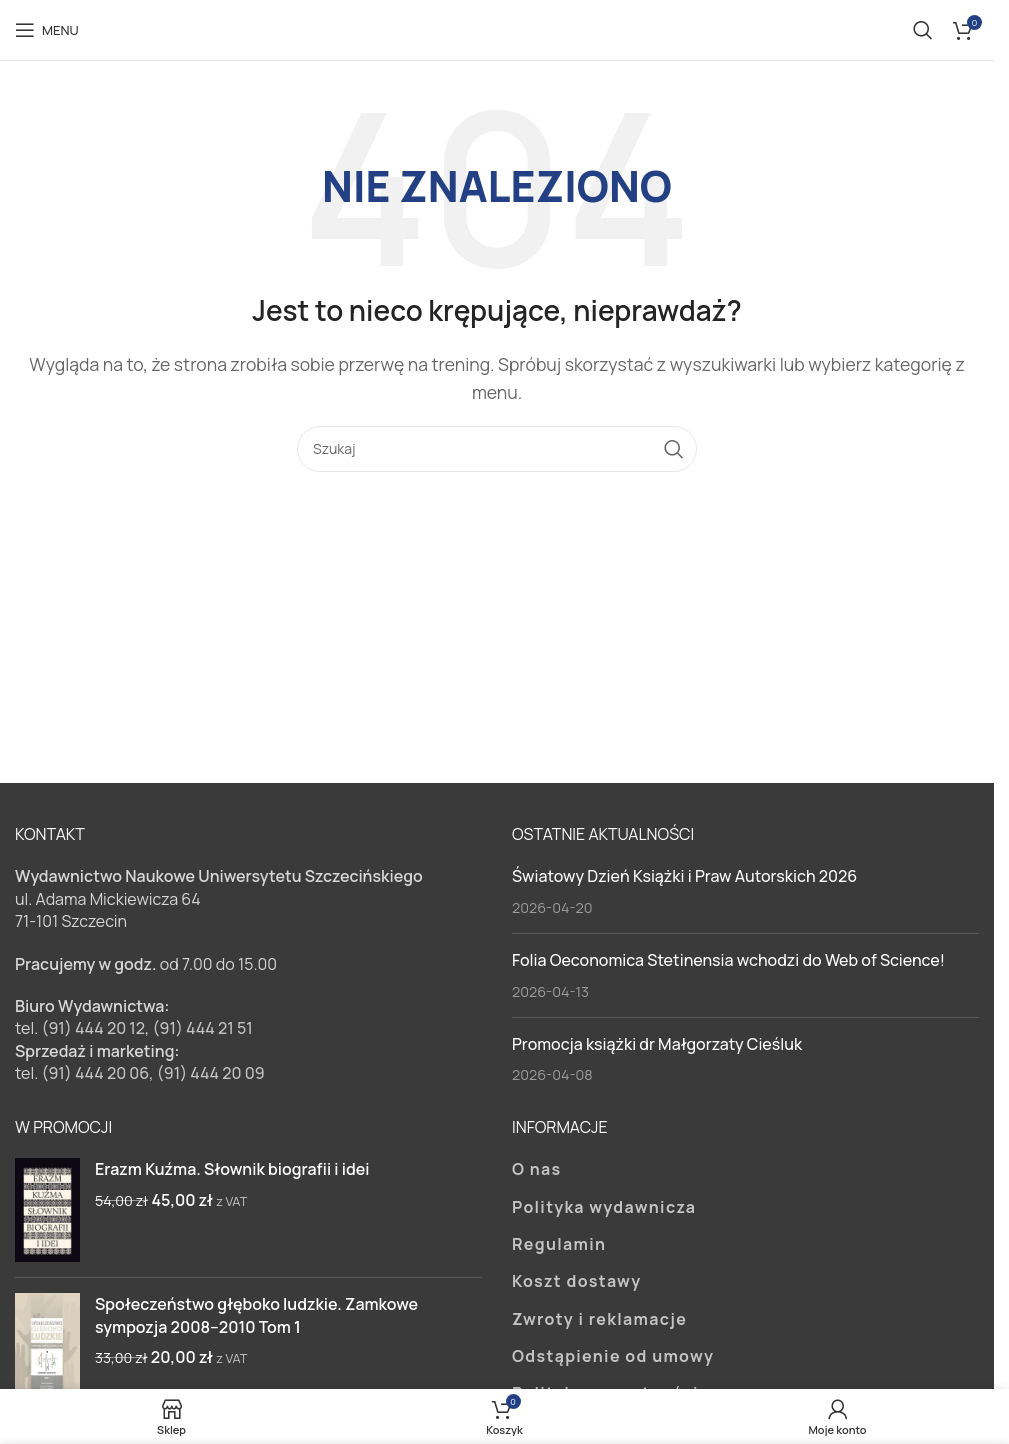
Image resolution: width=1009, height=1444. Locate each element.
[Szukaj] (923, 30)
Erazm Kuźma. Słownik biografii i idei (232, 1169)
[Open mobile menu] (47, 30)
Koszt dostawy (576, 1281)
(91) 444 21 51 (203, 1028)
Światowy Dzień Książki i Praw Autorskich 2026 (684, 876)
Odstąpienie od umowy (613, 1356)
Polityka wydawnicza (604, 1207)
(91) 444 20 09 (211, 1073)
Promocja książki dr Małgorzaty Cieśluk (657, 1044)
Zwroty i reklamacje (599, 1319)
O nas (537, 1169)
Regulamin (559, 1244)
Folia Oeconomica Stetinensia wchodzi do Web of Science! (728, 960)
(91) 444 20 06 (95, 1073)
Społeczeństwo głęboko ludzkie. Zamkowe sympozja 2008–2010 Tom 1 (256, 1315)
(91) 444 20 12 (93, 1028)
